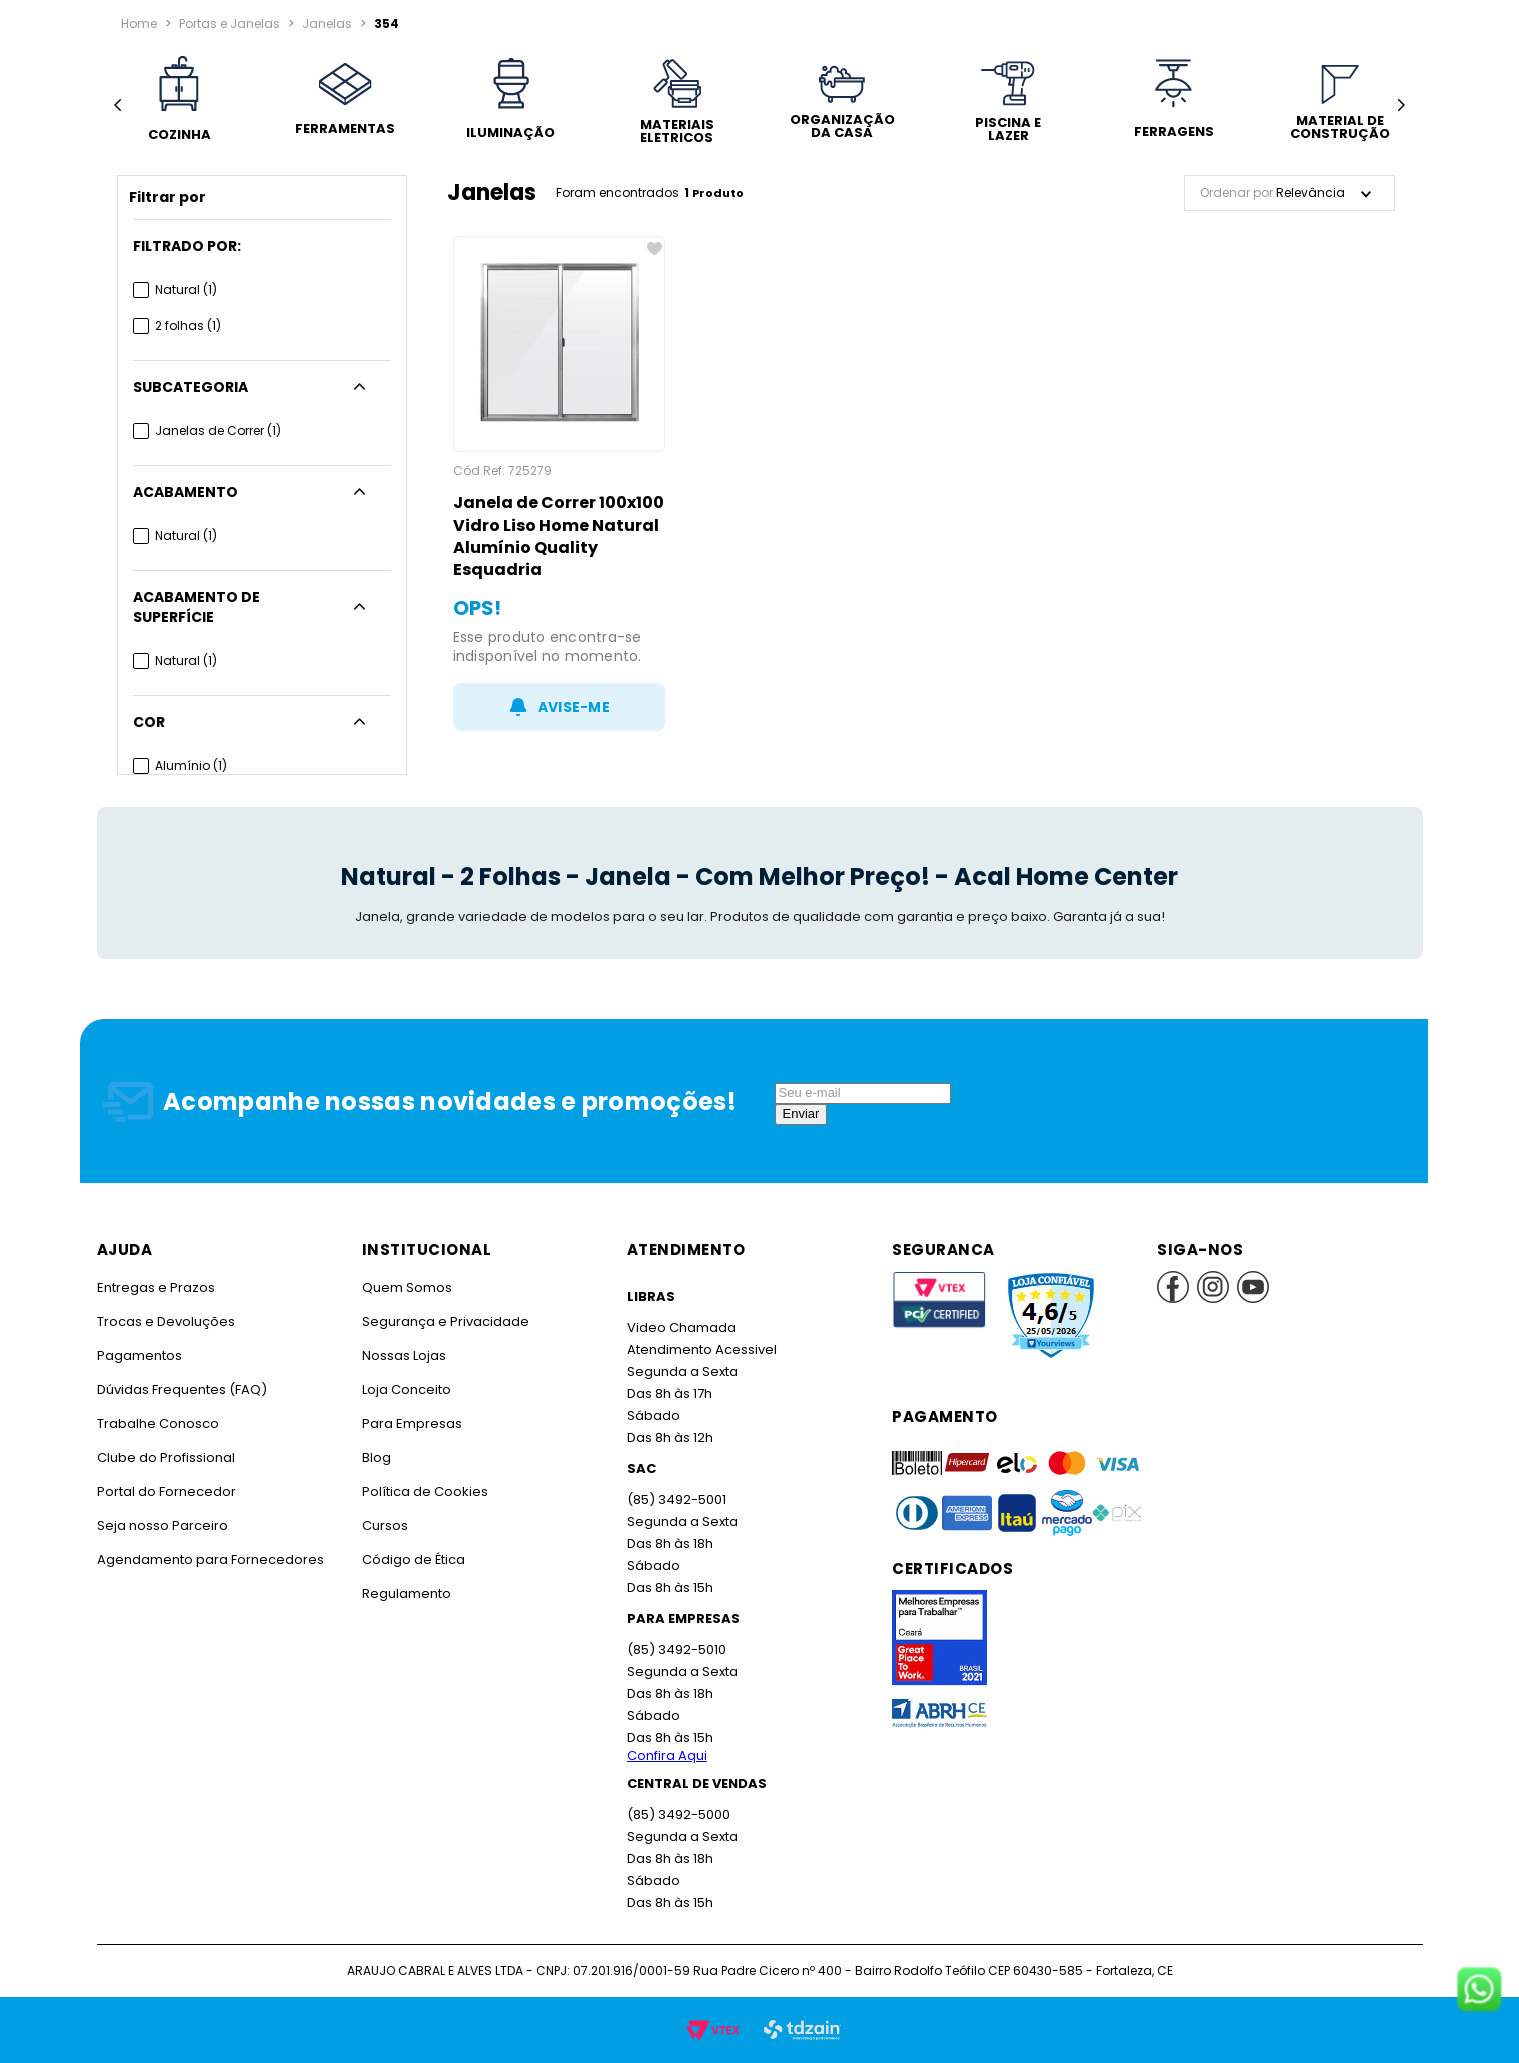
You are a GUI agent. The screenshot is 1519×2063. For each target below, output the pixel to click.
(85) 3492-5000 (677, 1814)
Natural (186, 289)
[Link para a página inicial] (139, 24)
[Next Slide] (1401, 105)
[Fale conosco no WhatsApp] (1479, 1991)
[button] (262, 246)
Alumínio (190, 745)
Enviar (801, 1113)
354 (380, 23)
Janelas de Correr (217, 430)
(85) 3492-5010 (675, 1649)
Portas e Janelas (228, 23)
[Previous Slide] (118, 105)
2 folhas (187, 325)
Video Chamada (680, 1327)
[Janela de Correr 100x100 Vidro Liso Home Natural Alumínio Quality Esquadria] (559, 483)
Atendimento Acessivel (700, 1349)
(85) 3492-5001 (675, 1499)
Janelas (323, 23)
